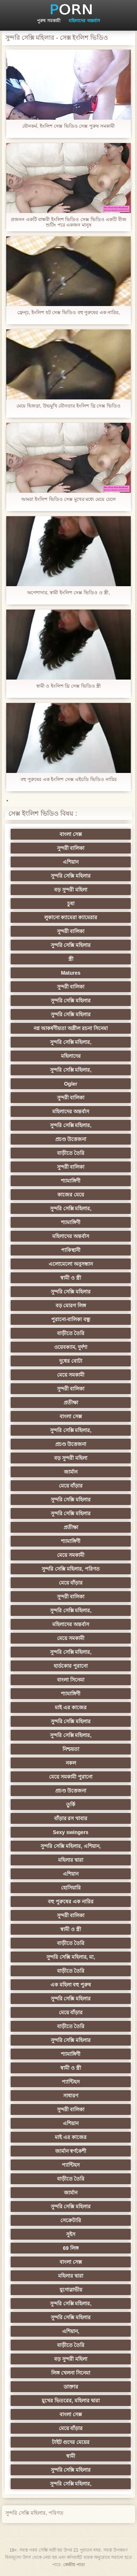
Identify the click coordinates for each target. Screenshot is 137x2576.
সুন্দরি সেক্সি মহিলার (71, 876)
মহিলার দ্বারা (70, 1860)
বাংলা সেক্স (71, 834)
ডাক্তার (71, 2387)
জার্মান (70, 1472)
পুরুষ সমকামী (48, 20)
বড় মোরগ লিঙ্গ (71, 1305)
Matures (71, 973)
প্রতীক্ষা (71, 1402)
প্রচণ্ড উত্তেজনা (71, 1139)
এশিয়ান (71, 862)
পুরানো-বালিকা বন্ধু (71, 1319)
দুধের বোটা (70, 1361)
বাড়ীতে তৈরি (71, 1153)
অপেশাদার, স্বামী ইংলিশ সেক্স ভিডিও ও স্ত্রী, (68, 592)
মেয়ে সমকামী (70, 1375)
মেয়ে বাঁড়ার (71, 1486)
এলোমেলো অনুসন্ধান (71, 1264)
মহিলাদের (71, 1056)
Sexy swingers (70, 1832)
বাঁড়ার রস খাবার (71, 1818)
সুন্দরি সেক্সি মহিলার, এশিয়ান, (70, 1846)
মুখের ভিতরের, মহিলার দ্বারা (71, 2400)
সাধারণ (70, 2096)
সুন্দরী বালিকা (71, 848)
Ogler (70, 1084)
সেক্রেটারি (70, 2220)
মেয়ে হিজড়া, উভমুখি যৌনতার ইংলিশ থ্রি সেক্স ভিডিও (68, 406)
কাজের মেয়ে (70, 1195)
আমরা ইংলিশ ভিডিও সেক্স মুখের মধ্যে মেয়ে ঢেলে (68, 499)
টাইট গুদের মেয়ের (71, 2442)
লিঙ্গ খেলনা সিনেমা (70, 2373)
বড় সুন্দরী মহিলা (70, 890)
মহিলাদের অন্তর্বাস (84, 20)
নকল (71, 1763)
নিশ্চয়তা (70, 1749)
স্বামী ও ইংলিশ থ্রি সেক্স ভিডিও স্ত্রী (68, 686)
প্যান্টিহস (71, 2082)
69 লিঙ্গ (70, 2248)
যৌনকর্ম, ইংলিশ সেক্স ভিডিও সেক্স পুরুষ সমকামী (68, 126)
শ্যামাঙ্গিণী (70, 1181)
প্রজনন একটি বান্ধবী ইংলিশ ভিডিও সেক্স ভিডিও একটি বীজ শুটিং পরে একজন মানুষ (68, 222)
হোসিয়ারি (71, 1888)
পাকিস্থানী (70, 1250)
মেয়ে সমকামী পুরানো (70, 1777)
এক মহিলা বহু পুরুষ (70, 1985)
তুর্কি (70, 1804)
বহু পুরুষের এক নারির (71, 1901)
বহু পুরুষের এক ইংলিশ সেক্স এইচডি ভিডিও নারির (68, 779)
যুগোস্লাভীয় (71, 2290)
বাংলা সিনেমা (70, 1680)
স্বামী (70, 2456)
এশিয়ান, (70, 2331)
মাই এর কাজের (71, 1707)
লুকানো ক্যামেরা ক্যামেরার (71, 917)
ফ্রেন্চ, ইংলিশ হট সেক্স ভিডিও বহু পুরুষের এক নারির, (68, 312)
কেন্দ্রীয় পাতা (74, 2564)
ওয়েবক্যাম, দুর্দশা (71, 1347)
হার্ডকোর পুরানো (71, 1666)
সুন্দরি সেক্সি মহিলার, (71, 1042)
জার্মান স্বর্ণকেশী (71, 2151)
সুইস (70, 2234)
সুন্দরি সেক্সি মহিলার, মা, (70, 1957)
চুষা (71, 903)
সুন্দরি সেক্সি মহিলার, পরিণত (71, 1569)
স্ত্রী (70, 959)
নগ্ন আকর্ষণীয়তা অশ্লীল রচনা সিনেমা (71, 1028)
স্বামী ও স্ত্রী (70, 1278)
